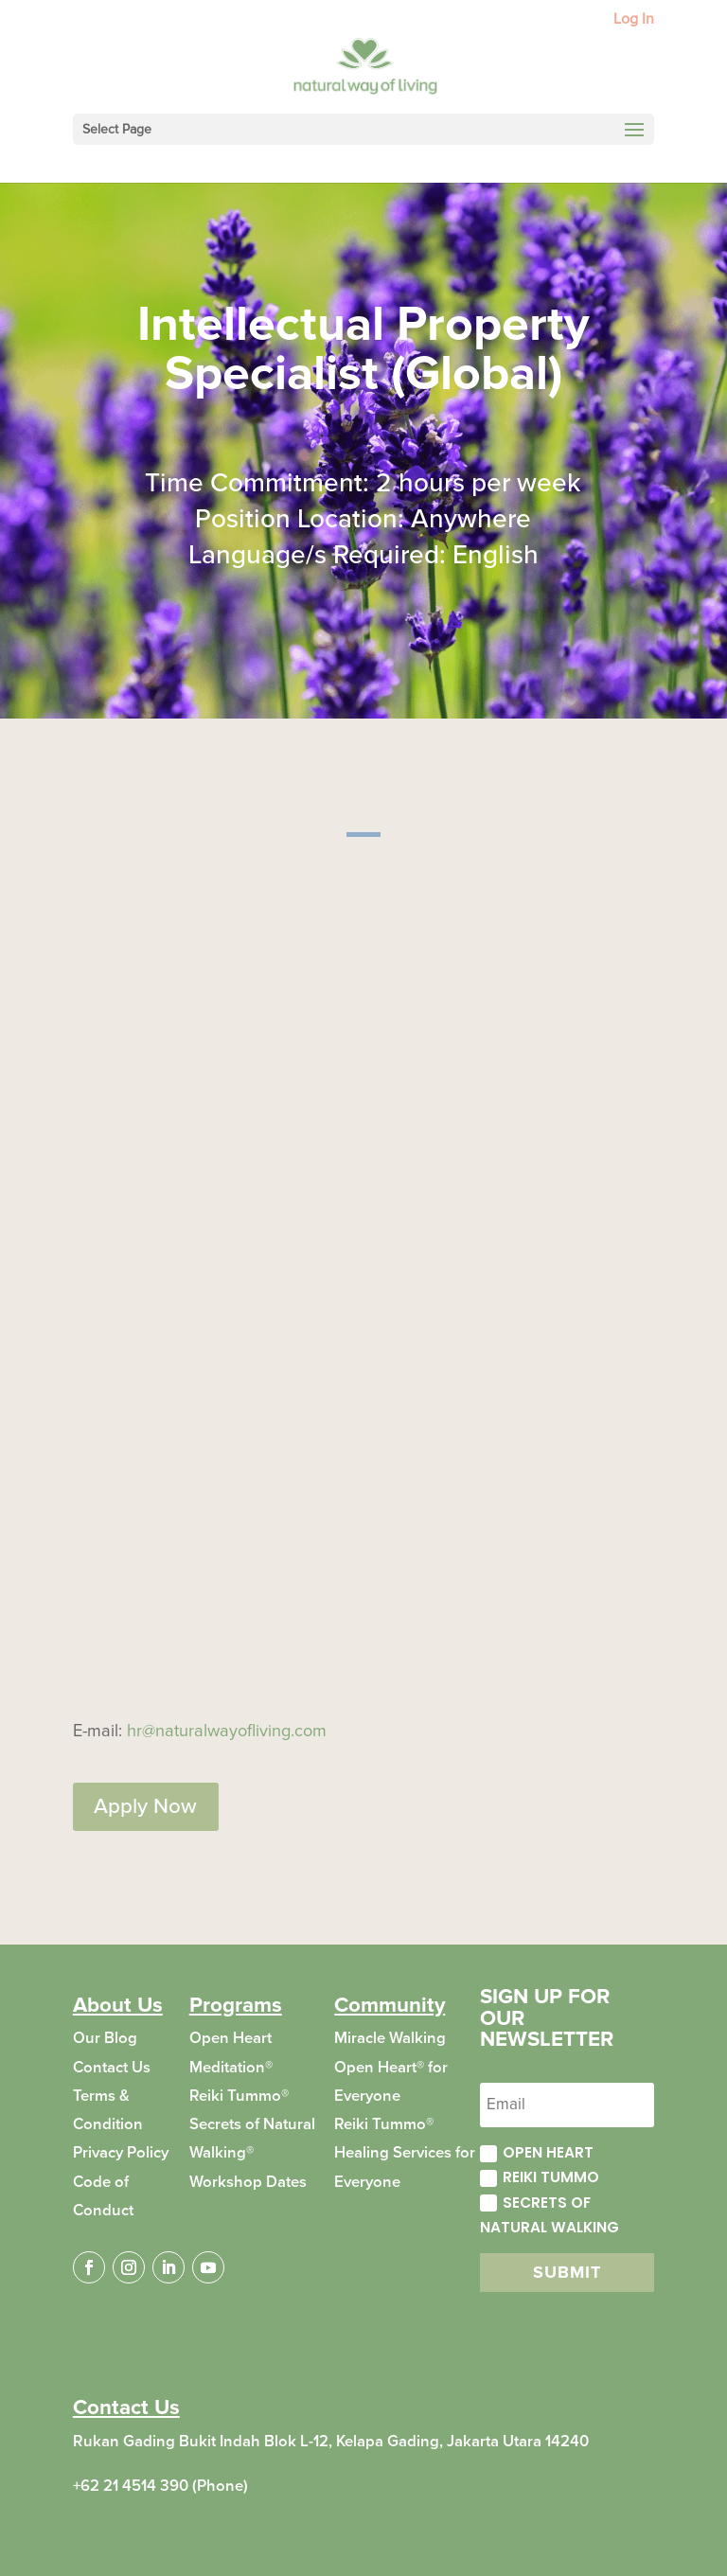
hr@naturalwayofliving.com (227, 1730)
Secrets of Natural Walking (549, 2215)
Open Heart (537, 2152)
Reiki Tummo (539, 2177)
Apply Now (145, 1806)
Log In (633, 19)
